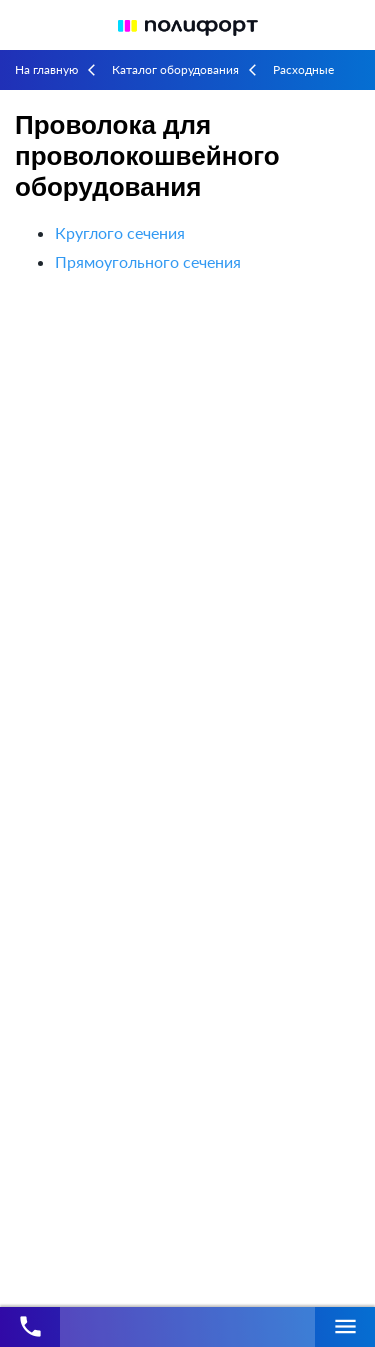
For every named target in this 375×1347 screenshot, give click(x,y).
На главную (46, 69)
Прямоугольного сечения (148, 261)
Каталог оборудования (175, 69)
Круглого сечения (120, 232)
